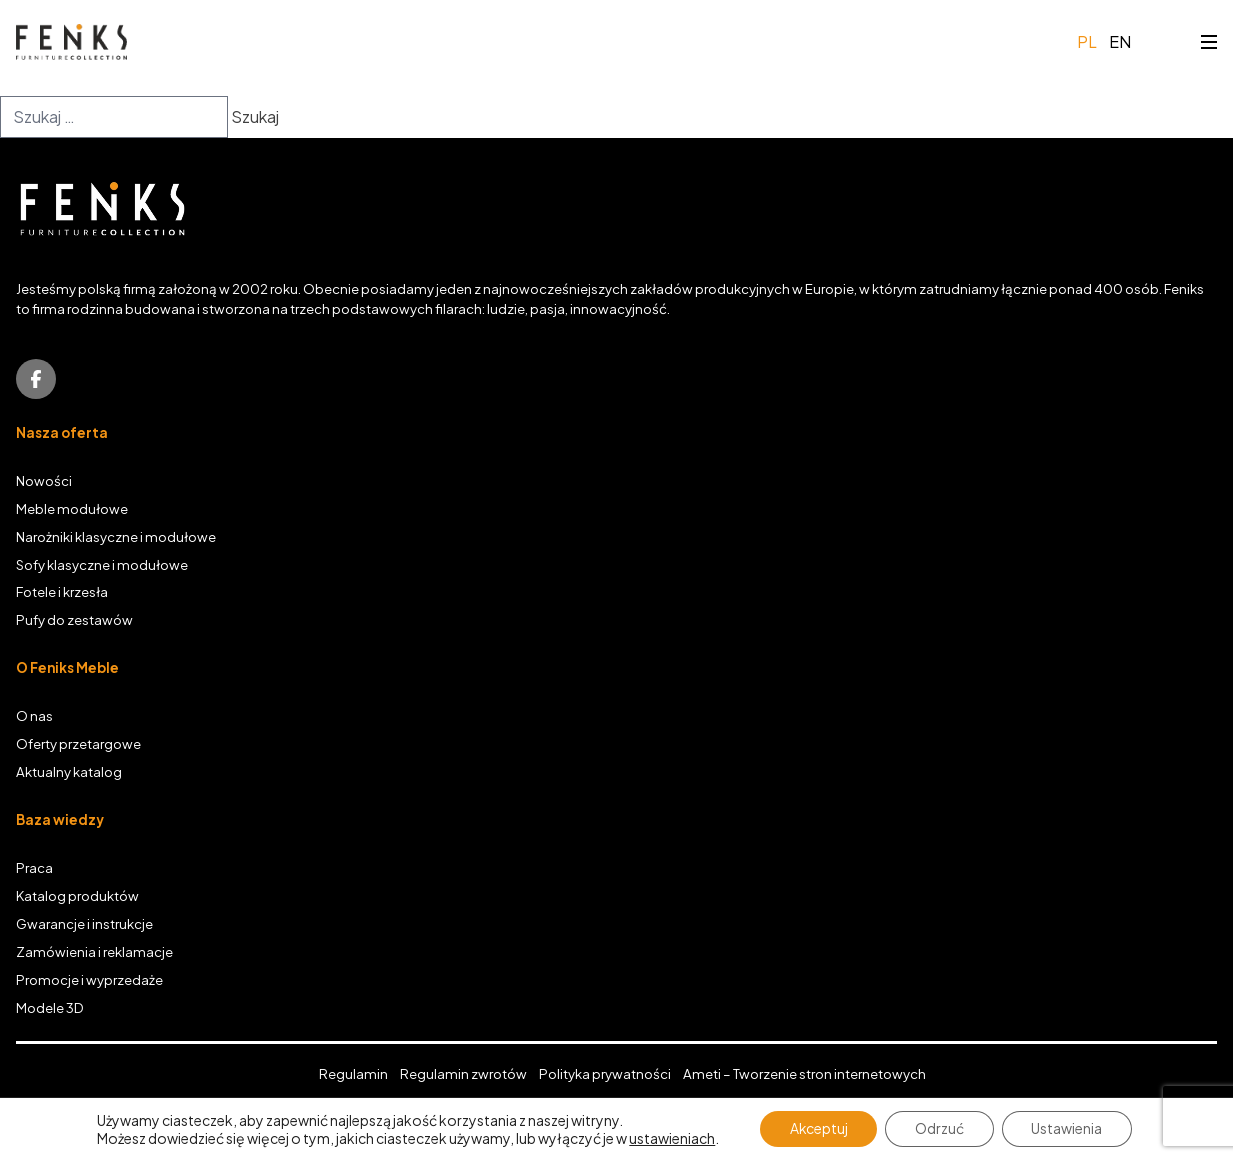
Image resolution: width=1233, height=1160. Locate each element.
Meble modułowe (72, 508)
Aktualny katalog (69, 771)
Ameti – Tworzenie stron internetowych (804, 1073)
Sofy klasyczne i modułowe (102, 564)
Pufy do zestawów (74, 619)
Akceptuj (817, 1129)
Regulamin (353, 1073)
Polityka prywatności (605, 1073)
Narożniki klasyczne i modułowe (116, 536)
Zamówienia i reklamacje (94, 951)
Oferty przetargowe (78, 743)
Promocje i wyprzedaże (89, 979)
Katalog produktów (77, 895)
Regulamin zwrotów (463, 1073)
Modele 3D (50, 1007)
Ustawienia (1067, 1129)
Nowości (44, 480)
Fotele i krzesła (62, 591)
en (1120, 41)
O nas (34, 715)
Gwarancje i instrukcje (84, 923)
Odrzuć (939, 1129)
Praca (34, 867)
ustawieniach (671, 1138)
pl (1087, 41)
